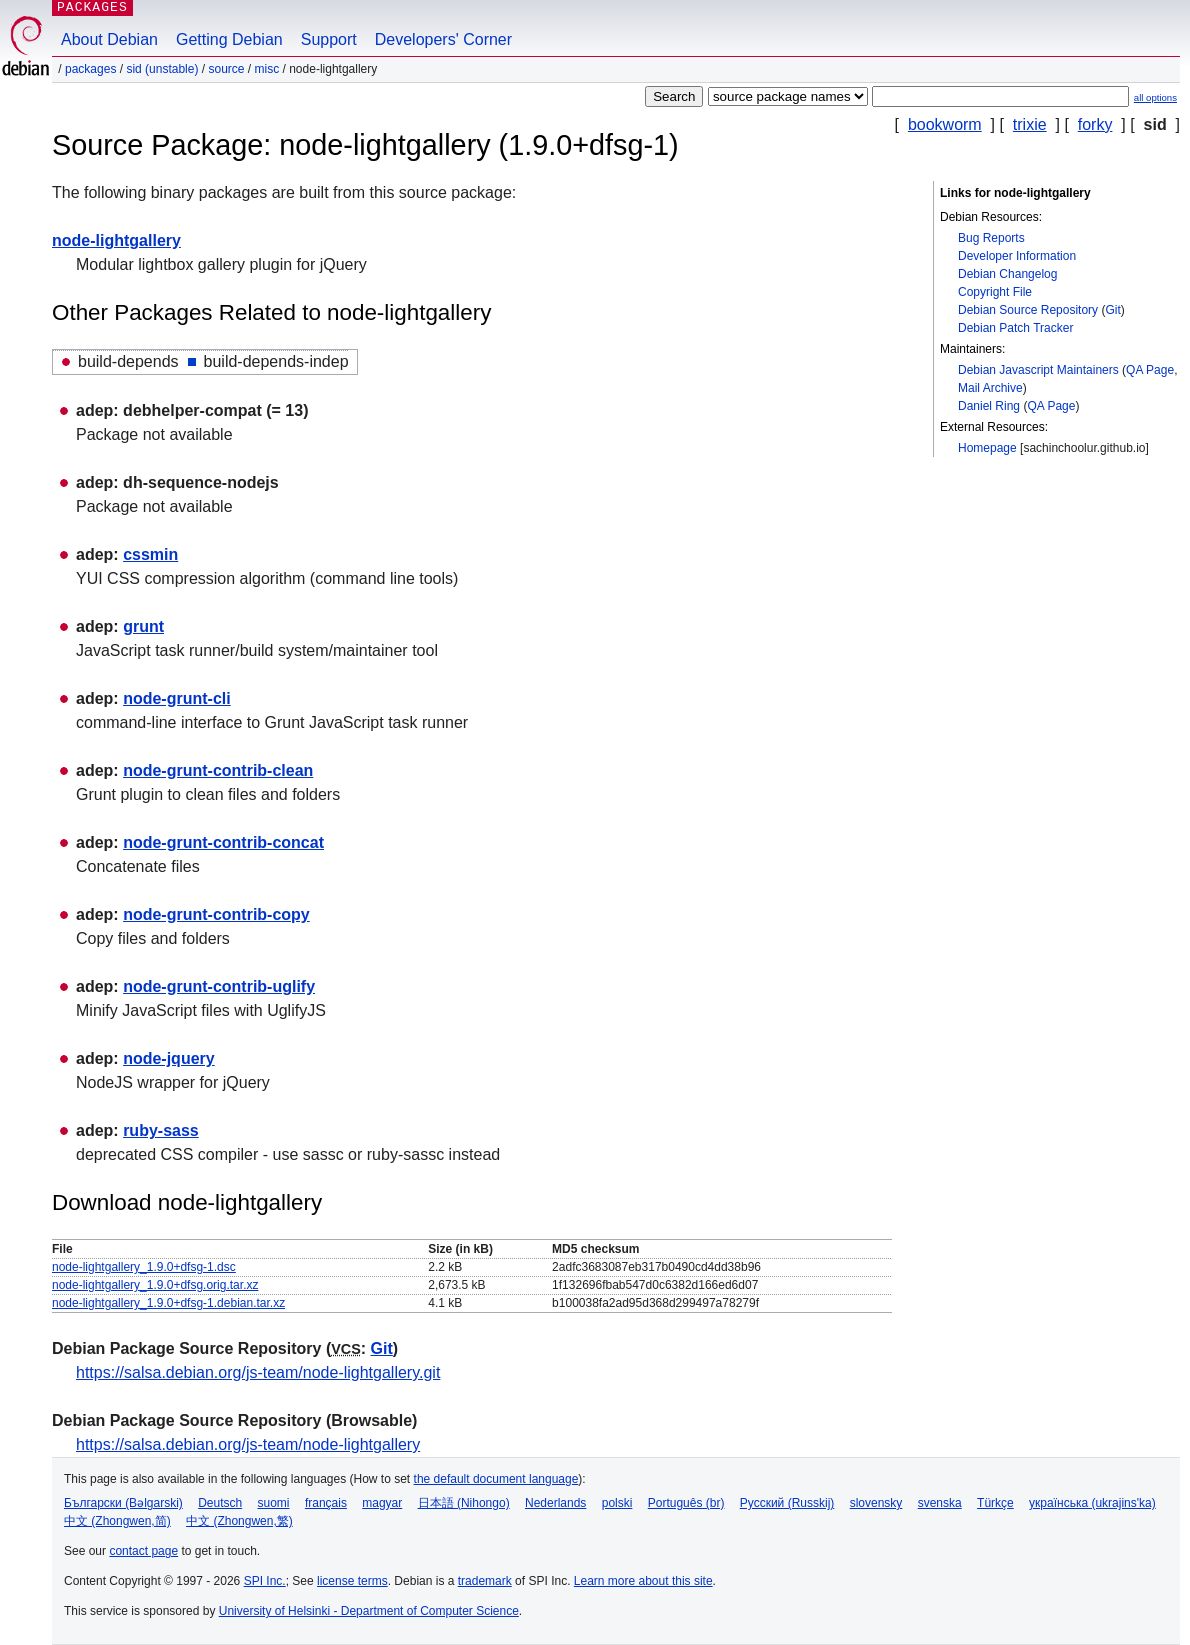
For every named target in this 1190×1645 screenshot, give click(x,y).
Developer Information (1017, 256)
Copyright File (995, 292)
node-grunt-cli (177, 698)
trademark (485, 1581)
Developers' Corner (443, 39)
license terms (352, 1581)
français (326, 1503)
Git (1112, 310)
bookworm (945, 124)
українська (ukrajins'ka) (1092, 1503)
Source (226, 69)
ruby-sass (161, 1130)
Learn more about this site (643, 1581)
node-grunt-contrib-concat (223, 842)
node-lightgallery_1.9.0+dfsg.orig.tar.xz (155, 1285)
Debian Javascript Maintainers (1038, 370)
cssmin (150, 554)
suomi (274, 1503)
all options (1155, 97)
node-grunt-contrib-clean (218, 770)
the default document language (496, 1479)
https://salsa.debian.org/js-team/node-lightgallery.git (258, 1372)
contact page (143, 1551)
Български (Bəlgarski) (123, 1503)
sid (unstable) (162, 69)
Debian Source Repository (1028, 310)
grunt (143, 626)
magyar (382, 1503)
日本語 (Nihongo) (464, 1503)
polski (617, 1503)
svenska (940, 1503)
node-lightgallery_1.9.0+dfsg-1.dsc (144, 1267)
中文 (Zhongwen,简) (117, 1521)
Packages (90, 69)
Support (329, 39)
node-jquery (169, 1058)
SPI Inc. (265, 1581)
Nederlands (555, 1503)
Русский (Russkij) (787, 1503)
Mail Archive (990, 388)
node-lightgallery (116, 240)
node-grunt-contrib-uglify (219, 986)
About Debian (109, 39)
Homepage (987, 448)
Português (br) (686, 1503)
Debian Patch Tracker (1015, 328)
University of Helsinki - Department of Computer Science (369, 1611)
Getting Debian (229, 39)
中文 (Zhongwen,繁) (239, 1521)
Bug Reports (991, 238)
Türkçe (995, 1503)
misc (267, 69)
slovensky (876, 1503)
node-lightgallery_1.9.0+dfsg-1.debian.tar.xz (168, 1303)
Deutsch (220, 1503)
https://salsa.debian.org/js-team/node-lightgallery (248, 1444)
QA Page (1150, 370)
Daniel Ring (989, 406)
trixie (1030, 124)
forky (1095, 124)
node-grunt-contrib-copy (216, 914)
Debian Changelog (1007, 274)
